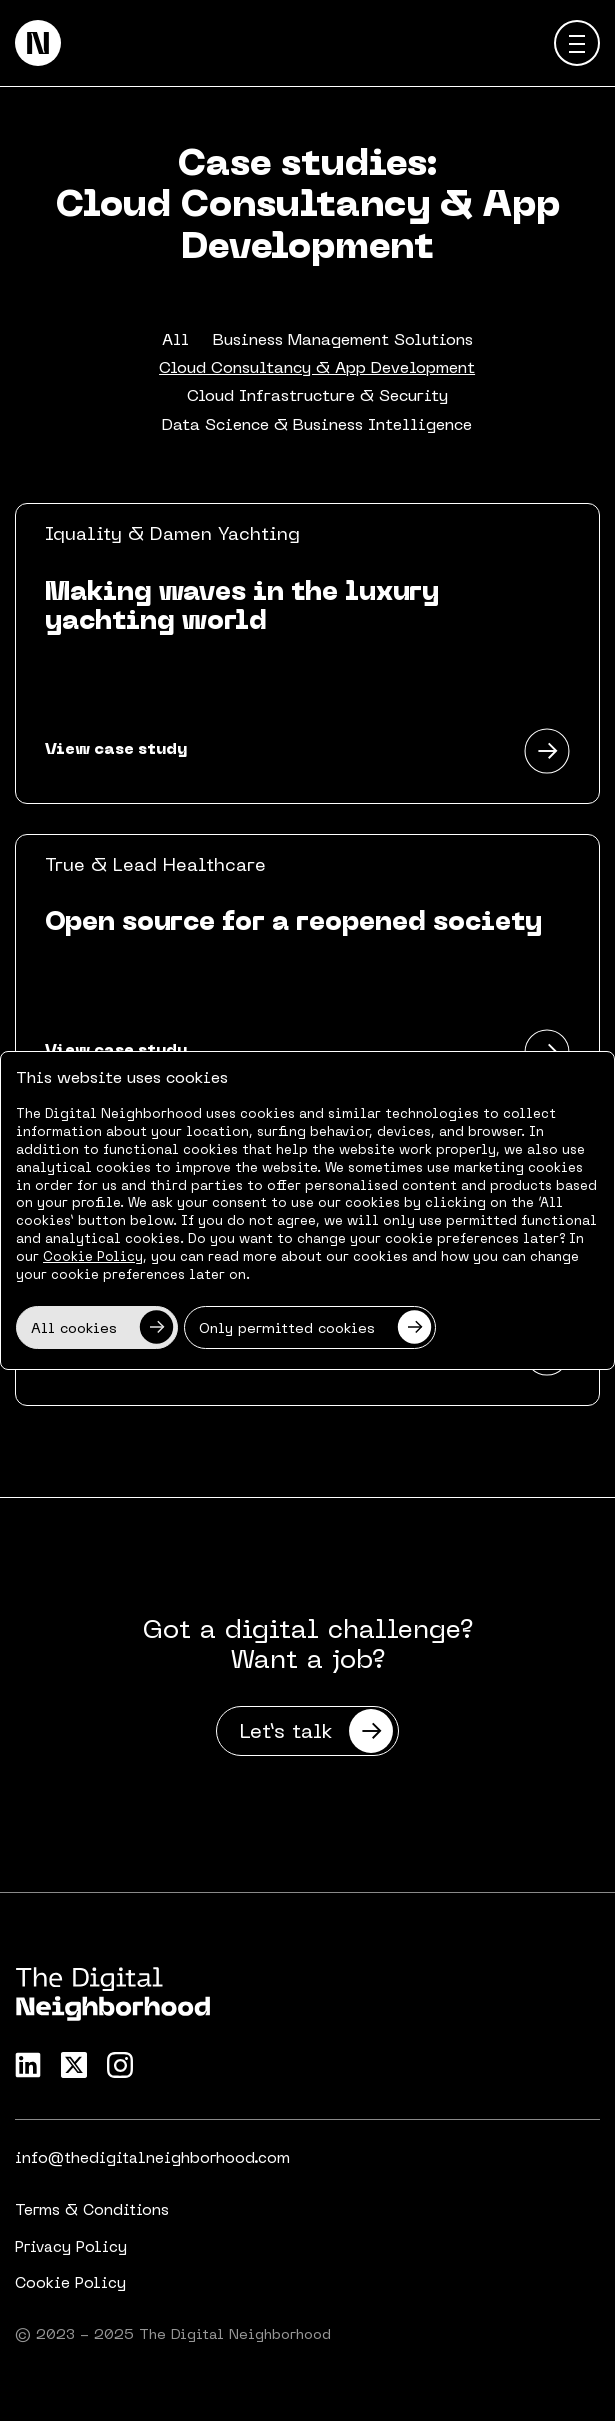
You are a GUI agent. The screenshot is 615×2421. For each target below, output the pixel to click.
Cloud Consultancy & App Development (317, 369)
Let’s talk (317, 1731)
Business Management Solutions (343, 341)
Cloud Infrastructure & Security (317, 397)
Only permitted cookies (315, 1327)
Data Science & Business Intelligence (317, 426)
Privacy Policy (71, 2248)
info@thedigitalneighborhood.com (152, 2159)
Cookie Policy (70, 2284)
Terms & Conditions (92, 2211)
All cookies (102, 1327)
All (175, 341)
